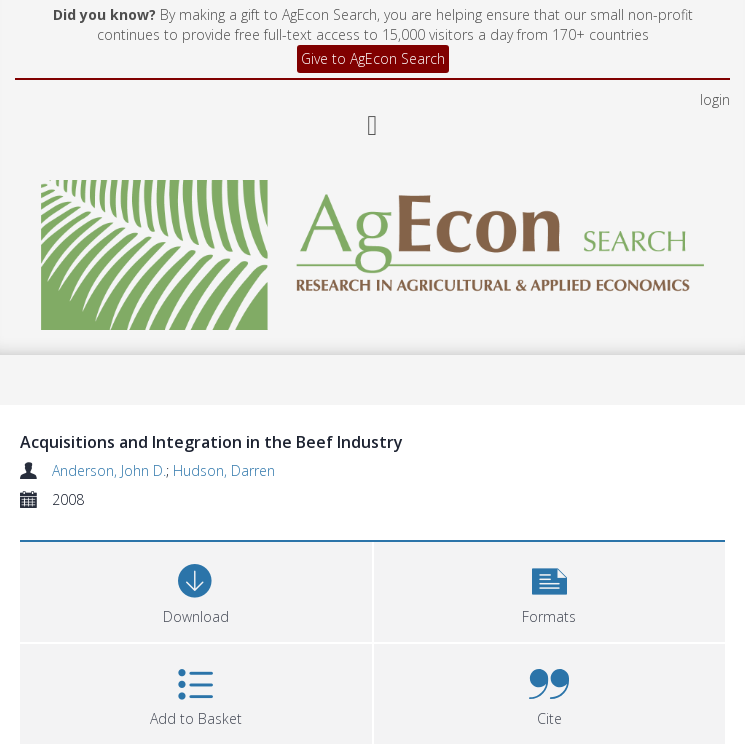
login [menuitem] (715, 99)
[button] (550, 589)
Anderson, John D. (109, 470)
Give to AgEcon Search (373, 58)
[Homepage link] (372, 249)
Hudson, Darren (224, 470)
